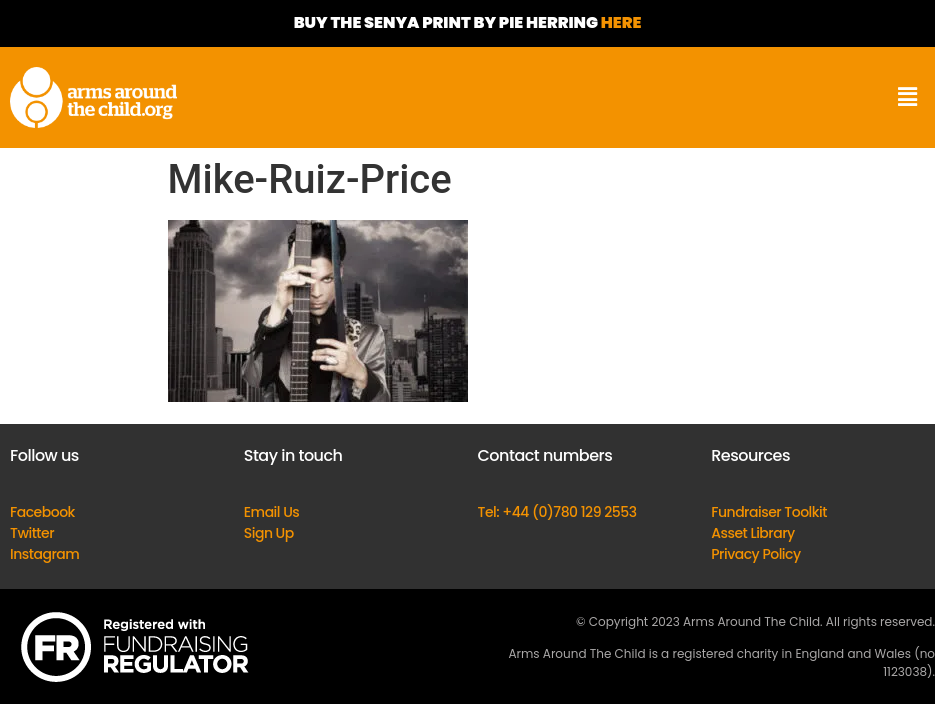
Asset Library (753, 533)
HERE (621, 22)
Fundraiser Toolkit (769, 512)
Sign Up (269, 533)
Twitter (32, 533)
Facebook (42, 512)
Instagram (44, 554)
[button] (908, 98)
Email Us (272, 512)
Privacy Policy (755, 554)
